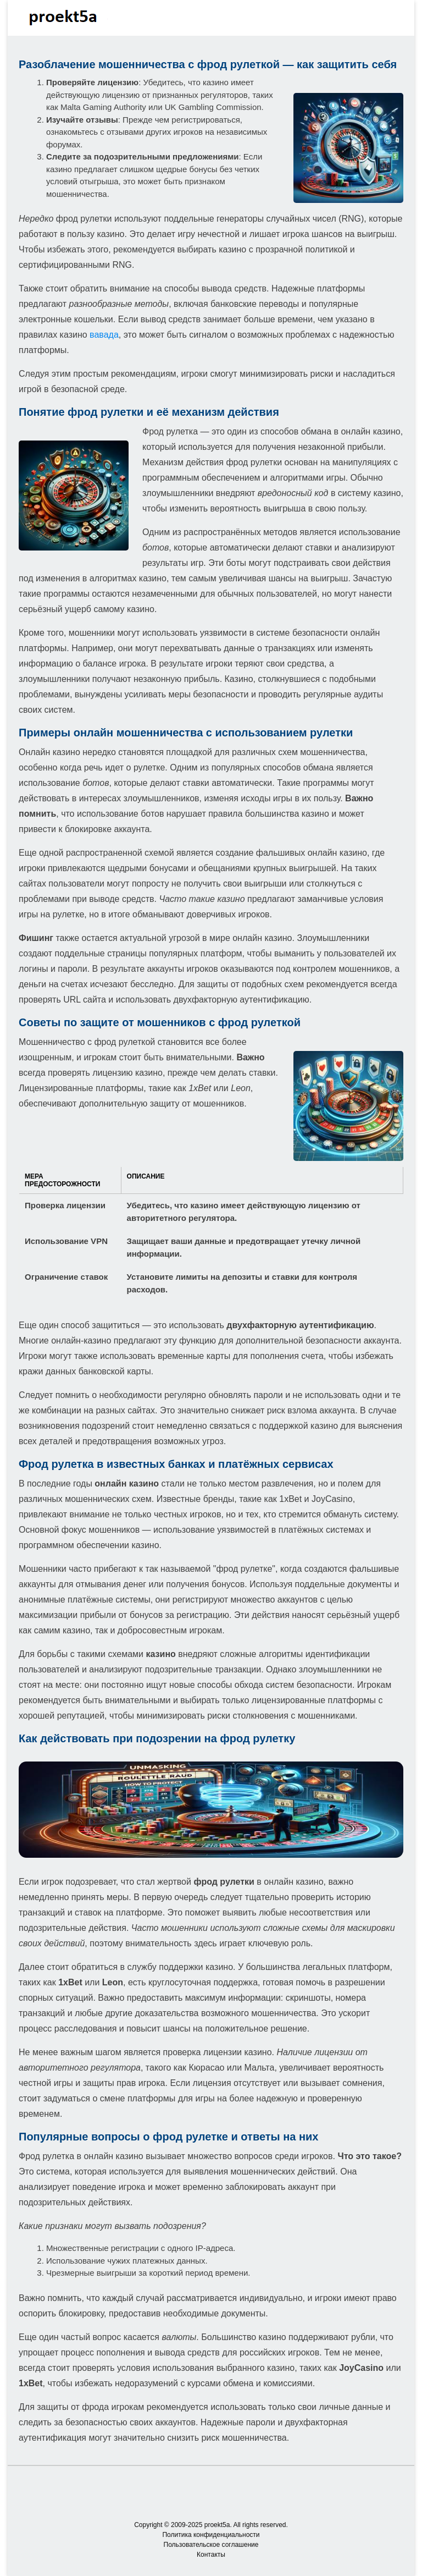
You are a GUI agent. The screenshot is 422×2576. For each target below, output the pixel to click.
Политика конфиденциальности (210, 2535)
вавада (104, 334)
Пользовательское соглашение (211, 2545)
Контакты (211, 2554)
